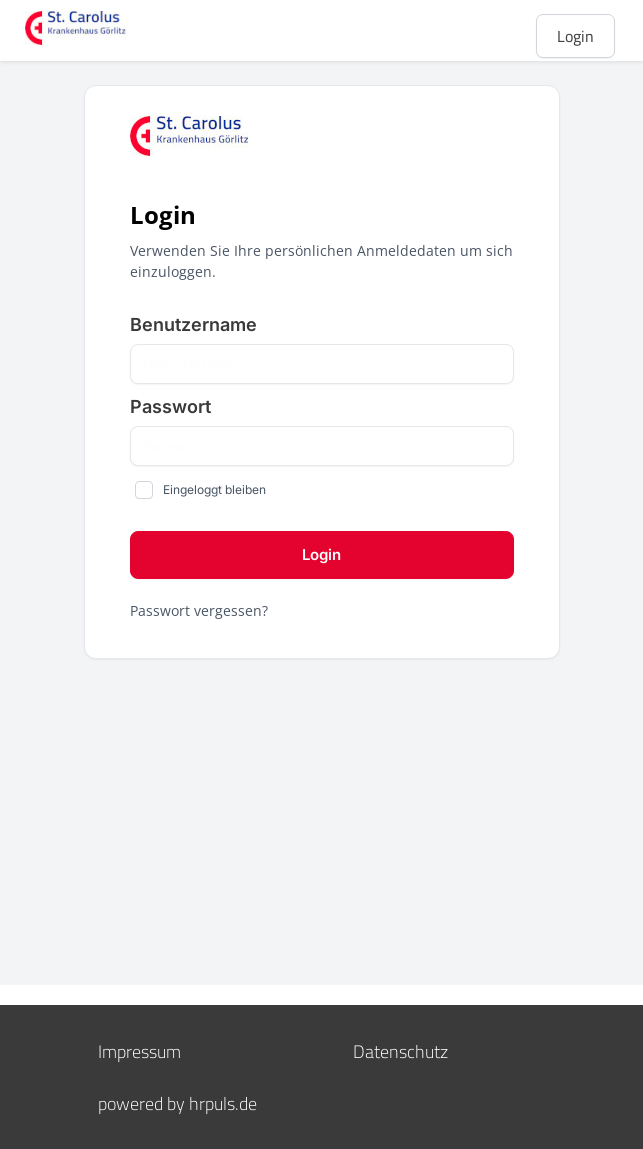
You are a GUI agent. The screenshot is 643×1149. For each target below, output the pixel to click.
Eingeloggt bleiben (214, 489)
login (321, 554)
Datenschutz (400, 1051)
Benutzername (193, 324)
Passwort (170, 406)
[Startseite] (105, 28)
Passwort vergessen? (199, 610)
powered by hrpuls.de (177, 1103)
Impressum (139, 1051)
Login (575, 36)
